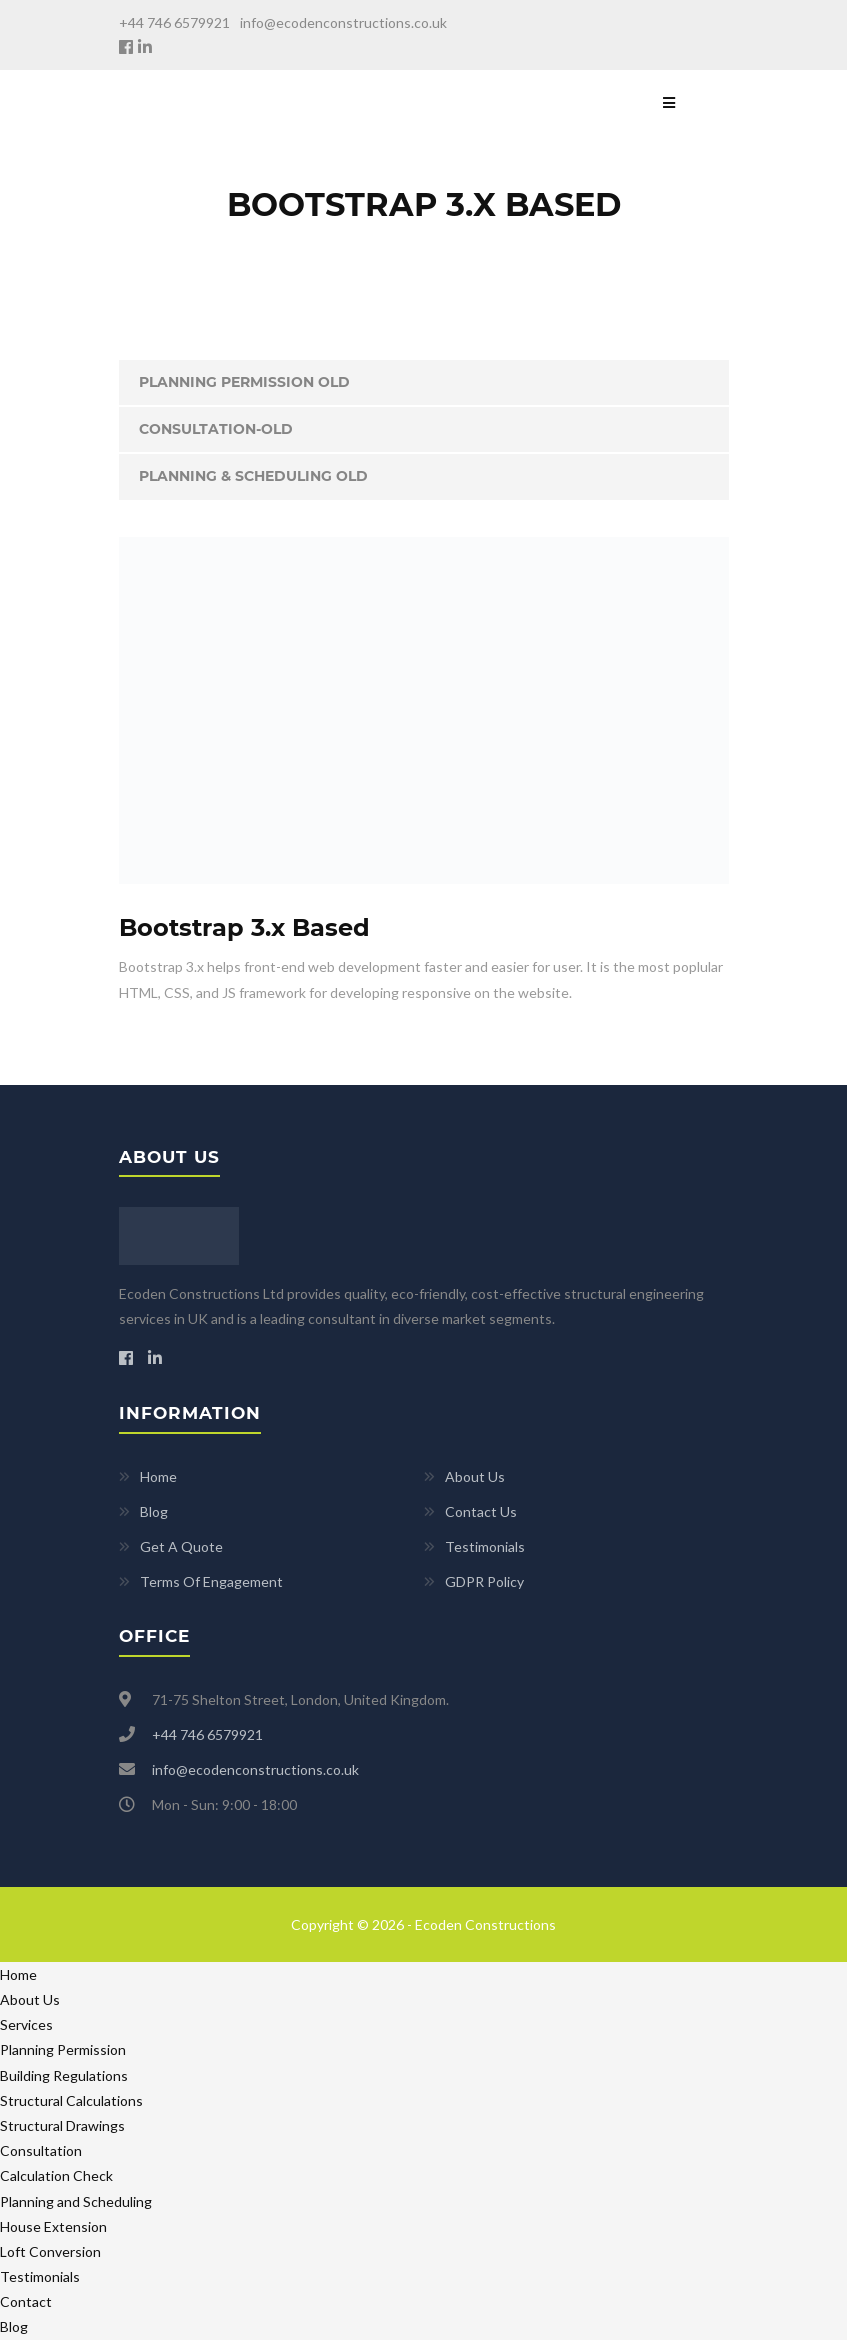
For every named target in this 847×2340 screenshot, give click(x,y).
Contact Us (481, 1511)
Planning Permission (63, 2049)
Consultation (41, 2150)
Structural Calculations (71, 2100)
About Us (475, 1476)
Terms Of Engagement (211, 1581)
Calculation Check (56, 2175)
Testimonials (485, 1546)
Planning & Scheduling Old (253, 476)
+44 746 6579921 (174, 22)
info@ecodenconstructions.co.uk (343, 22)
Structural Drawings (62, 2125)
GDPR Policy (484, 1581)
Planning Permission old (244, 382)
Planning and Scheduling (76, 2201)
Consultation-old (216, 429)
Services (26, 2024)
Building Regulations (64, 2075)
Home (158, 1476)
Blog (154, 1511)
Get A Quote (181, 1546)
